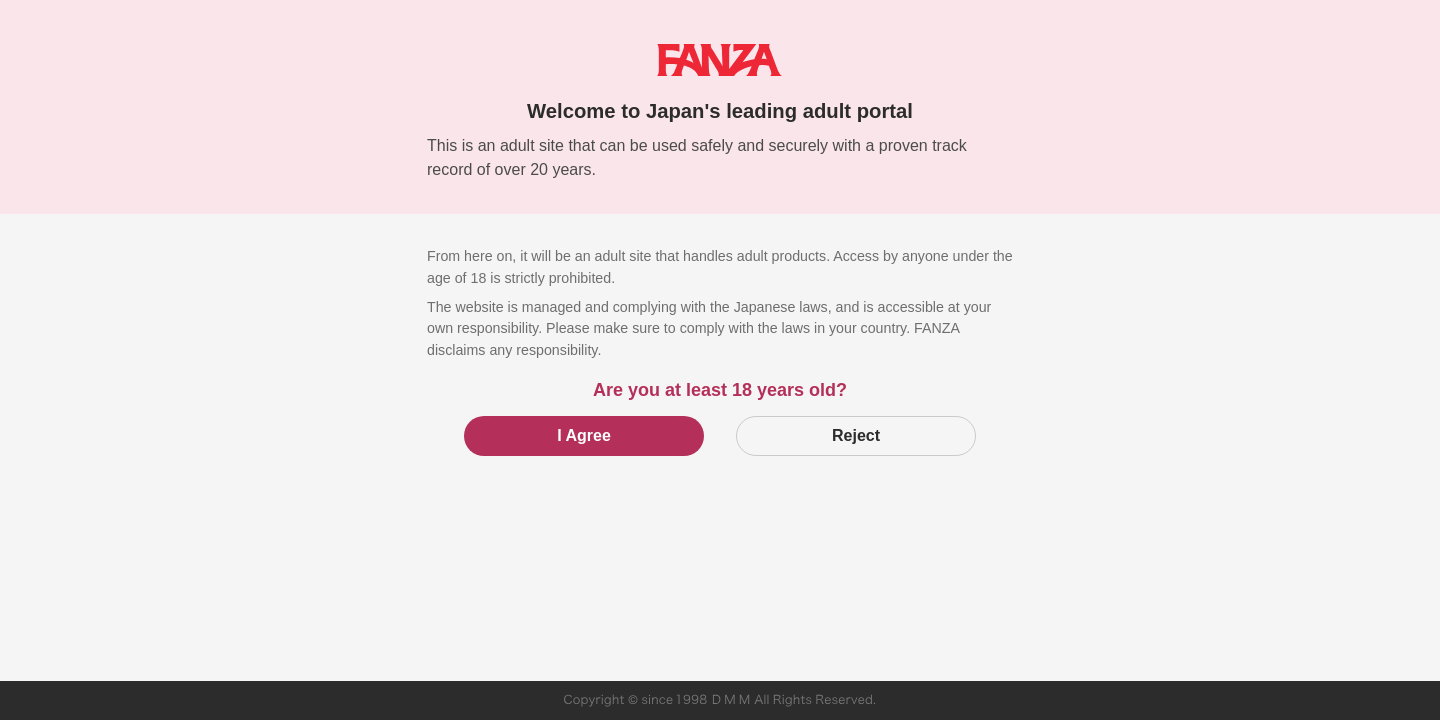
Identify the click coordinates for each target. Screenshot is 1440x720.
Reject (856, 435)
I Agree (584, 435)
